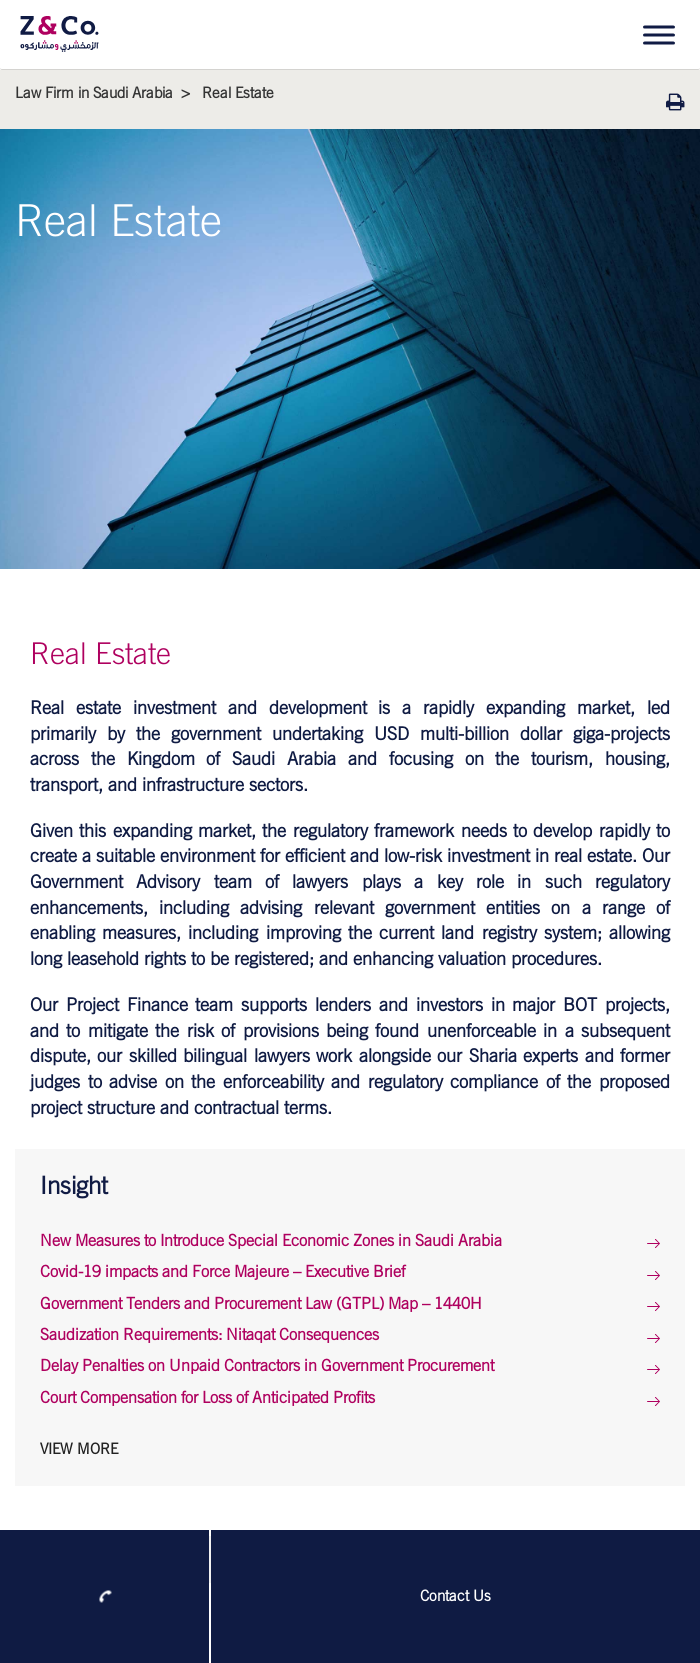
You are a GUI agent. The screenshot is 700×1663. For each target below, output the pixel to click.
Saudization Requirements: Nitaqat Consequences (209, 1335)
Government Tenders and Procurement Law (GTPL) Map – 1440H (261, 1304)
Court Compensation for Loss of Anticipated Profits (207, 1398)
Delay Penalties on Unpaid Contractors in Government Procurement (267, 1366)
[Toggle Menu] (659, 34)
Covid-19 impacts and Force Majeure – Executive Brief (222, 1272)
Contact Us (455, 1596)
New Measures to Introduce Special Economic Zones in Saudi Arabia (271, 1241)
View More (79, 1449)
